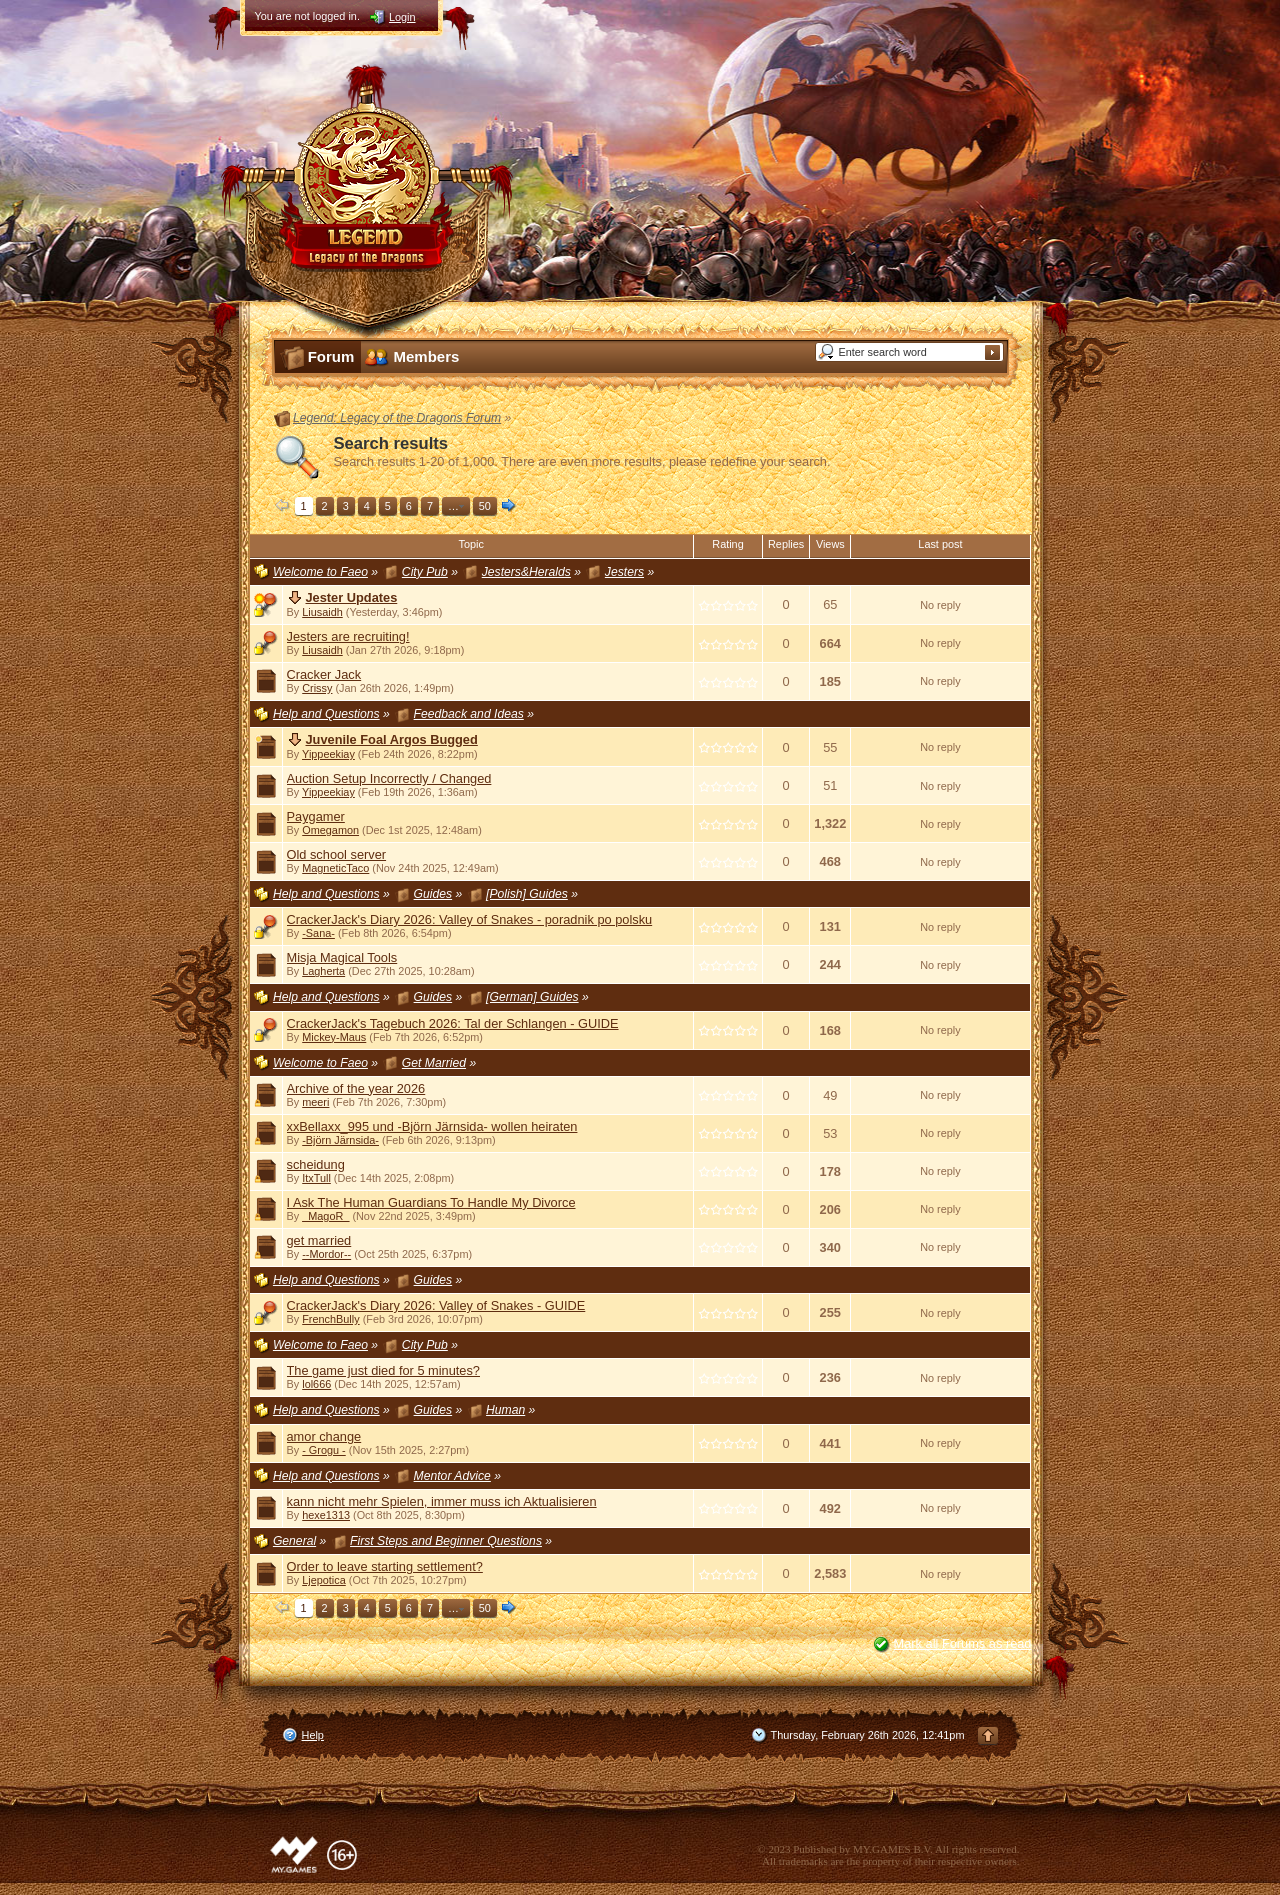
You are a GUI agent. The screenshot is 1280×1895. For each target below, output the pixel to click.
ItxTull (316, 1178)
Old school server (337, 854)
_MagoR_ (325, 1216)
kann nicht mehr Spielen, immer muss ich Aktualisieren (442, 1501)
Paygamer (316, 816)
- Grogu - (324, 1450)
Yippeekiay (328, 754)
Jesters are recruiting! (348, 636)
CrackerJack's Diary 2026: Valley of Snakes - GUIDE (436, 1305)
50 (485, 506)
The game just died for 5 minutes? (383, 1370)
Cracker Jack (324, 674)
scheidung (316, 1164)
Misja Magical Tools (342, 957)
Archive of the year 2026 (356, 1088)
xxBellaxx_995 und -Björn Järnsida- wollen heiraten (432, 1126)
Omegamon (330, 830)
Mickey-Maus (334, 1037)
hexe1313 (326, 1515)
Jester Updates (352, 597)
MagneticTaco (335, 868)
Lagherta (323, 971)
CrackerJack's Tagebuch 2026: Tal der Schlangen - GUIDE (453, 1023)
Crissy (317, 688)
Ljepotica (324, 1580)
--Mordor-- (326, 1254)
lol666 (316, 1384)
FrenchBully (330, 1319)
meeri (315, 1102)
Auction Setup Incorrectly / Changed (389, 778)
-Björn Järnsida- (340, 1140)
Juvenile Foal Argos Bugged (392, 739)
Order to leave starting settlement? (385, 1566)
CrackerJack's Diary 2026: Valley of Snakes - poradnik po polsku (470, 919)
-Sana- (318, 933)
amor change (324, 1436)
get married (319, 1240)
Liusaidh (322, 612)
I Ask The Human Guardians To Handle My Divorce (431, 1202)
